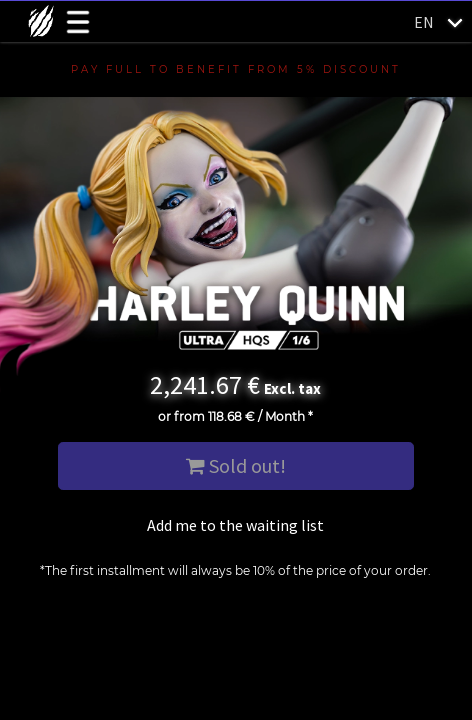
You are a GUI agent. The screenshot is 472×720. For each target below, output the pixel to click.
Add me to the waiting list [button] (235, 525)
